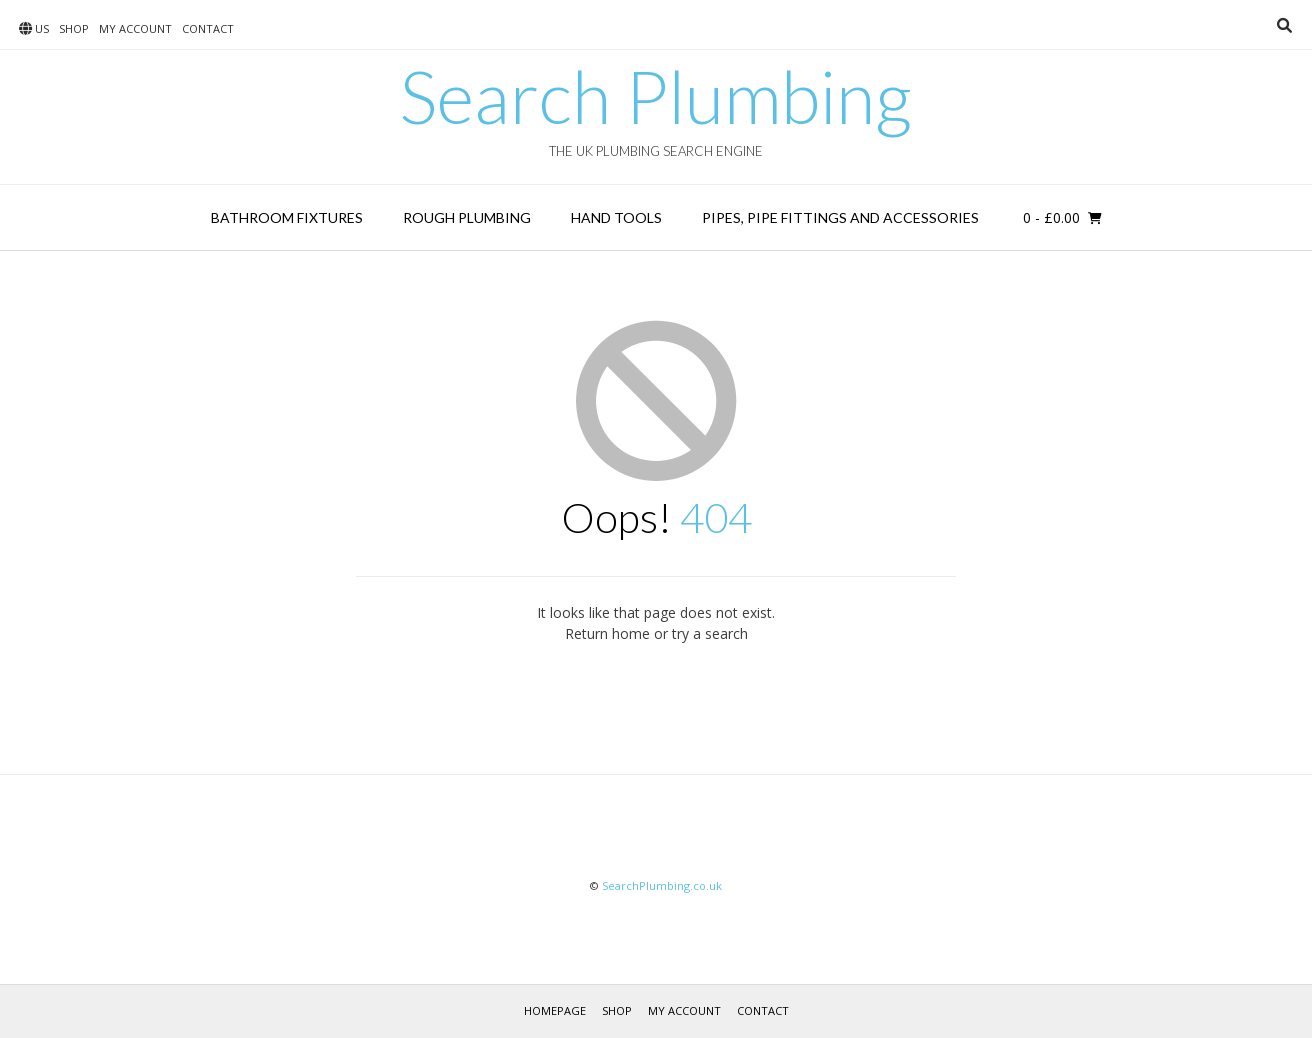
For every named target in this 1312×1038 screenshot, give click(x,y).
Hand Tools (616, 217)
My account (135, 28)
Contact (208, 28)
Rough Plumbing (467, 217)
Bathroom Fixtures (287, 217)
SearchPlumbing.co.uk (662, 885)
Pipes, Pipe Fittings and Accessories (840, 217)
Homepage (555, 1010)
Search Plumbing (656, 96)
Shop (74, 28)
